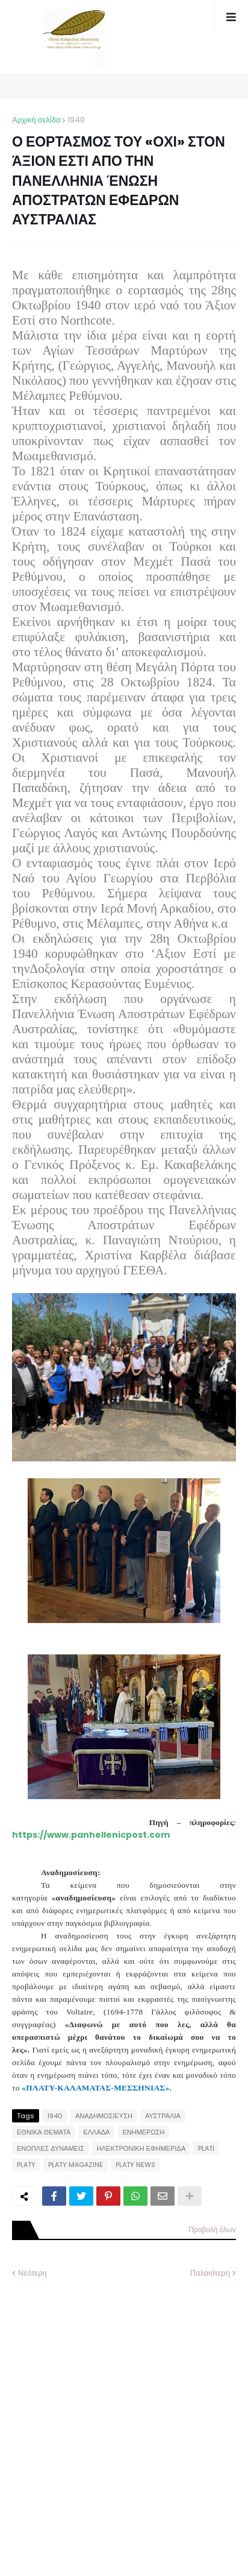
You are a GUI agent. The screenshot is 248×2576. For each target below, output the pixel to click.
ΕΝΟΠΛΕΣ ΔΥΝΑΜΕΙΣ (50, 2148)
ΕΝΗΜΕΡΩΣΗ (143, 2132)
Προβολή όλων (212, 2229)
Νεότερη (32, 2273)
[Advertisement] (124, 2418)
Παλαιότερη (210, 2273)
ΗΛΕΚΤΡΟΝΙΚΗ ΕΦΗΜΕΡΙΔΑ (141, 2148)
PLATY (26, 2164)
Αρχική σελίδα (36, 119)
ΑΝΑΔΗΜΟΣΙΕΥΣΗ (103, 2116)
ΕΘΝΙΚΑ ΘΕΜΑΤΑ (43, 2132)
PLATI (206, 2148)
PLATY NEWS (135, 2164)
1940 (76, 119)
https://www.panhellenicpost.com (91, 1835)
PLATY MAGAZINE (75, 2164)
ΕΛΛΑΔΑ (96, 2132)
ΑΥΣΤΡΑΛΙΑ (163, 2116)
